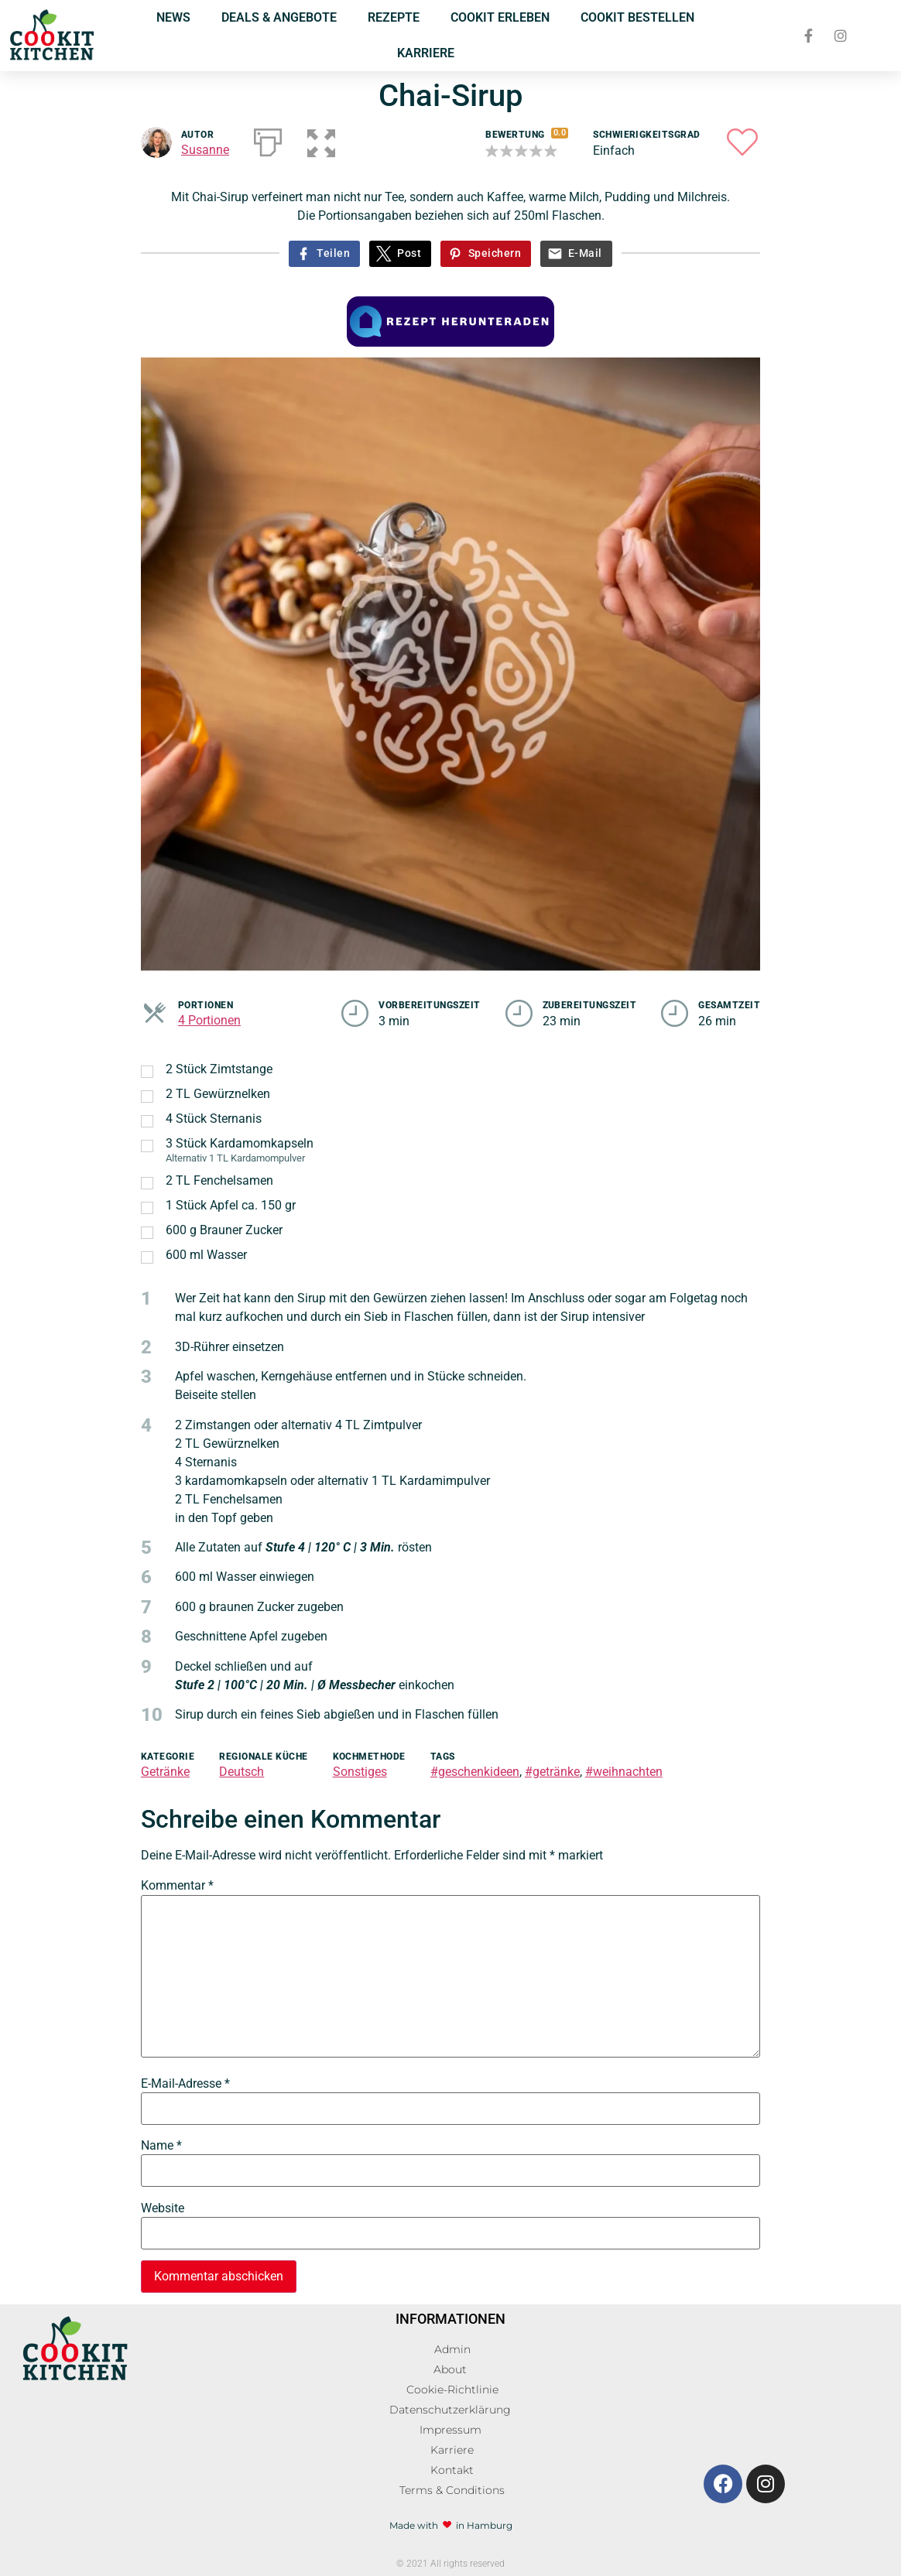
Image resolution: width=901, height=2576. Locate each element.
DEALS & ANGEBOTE (279, 17)
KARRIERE (425, 53)
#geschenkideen (474, 1771)
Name (161, 2146)
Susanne (205, 149)
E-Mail (585, 253)
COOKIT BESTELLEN (637, 17)
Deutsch (241, 1771)
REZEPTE (394, 17)
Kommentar (177, 1886)
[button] (320, 139)
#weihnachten (624, 1771)
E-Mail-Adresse (185, 2084)
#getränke (552, 1771)
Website (162, 2208)
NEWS (173, 17)
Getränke (165, 1771)
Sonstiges (360, 1771)
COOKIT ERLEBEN (500, 17)
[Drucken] (268, 139)
